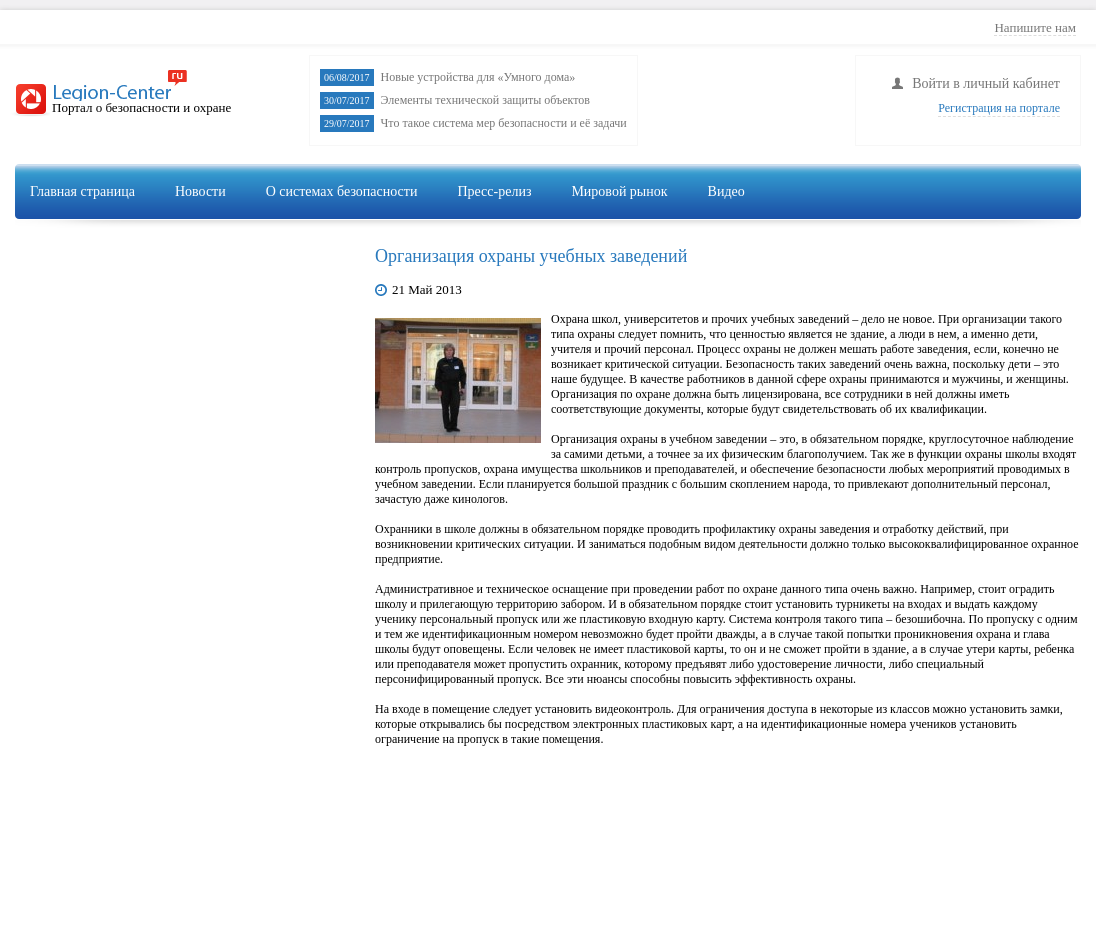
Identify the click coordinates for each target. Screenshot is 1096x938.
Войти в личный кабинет (986, 83)
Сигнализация (909, 236)
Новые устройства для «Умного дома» (478, 77)
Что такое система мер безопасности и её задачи (504, 123)
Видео (726, 191)
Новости (200, 191)
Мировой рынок (619, 191)
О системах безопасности (342, 191)
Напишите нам (1035, 27)
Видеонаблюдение (772, 236)
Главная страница (82, 191)
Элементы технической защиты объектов (485, 100)
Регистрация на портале (999, 108)
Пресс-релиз (494, 191)
